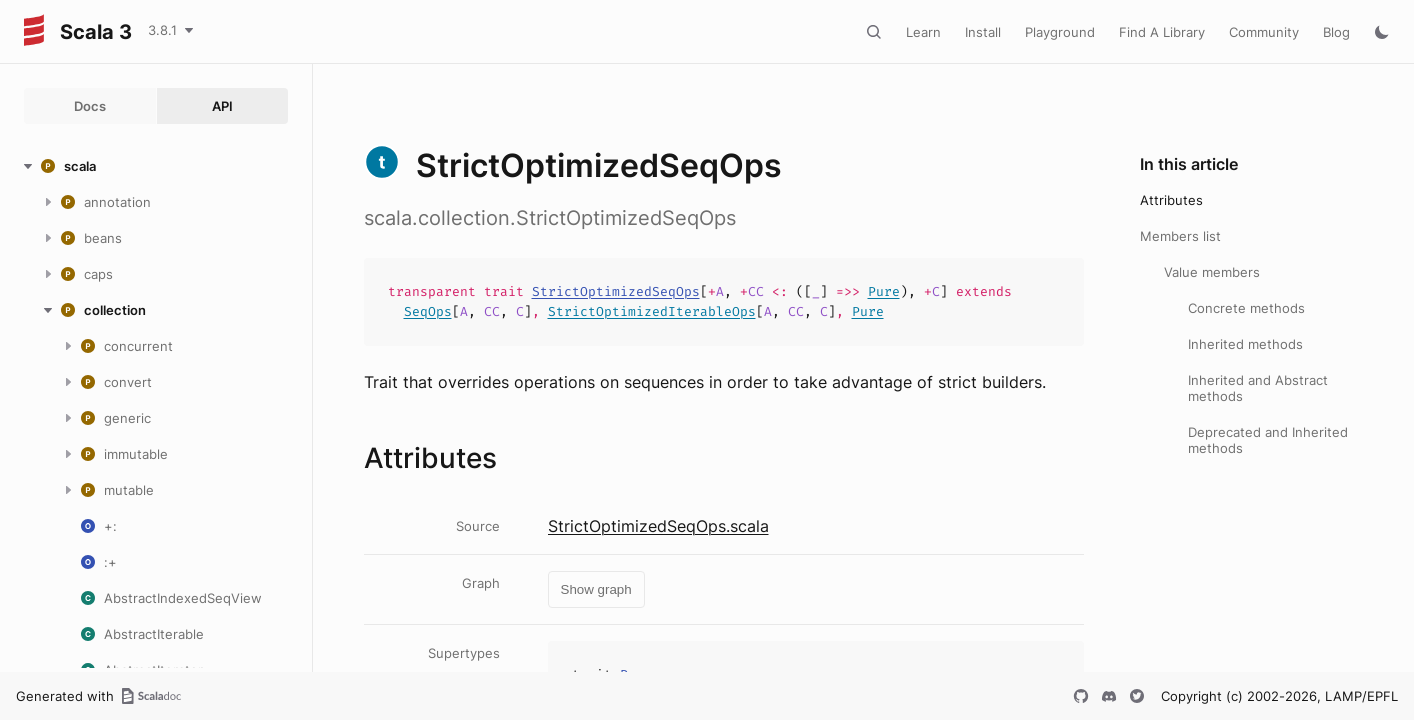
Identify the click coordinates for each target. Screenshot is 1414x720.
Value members (1212, 272)
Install (983, 32)
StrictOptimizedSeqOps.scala (658, 526)
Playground (1060, 32)
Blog (1336, 32)
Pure (884, 291)
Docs (90, 106)
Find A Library (1162, 32)
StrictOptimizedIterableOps (652, 311)
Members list (1180, 236)
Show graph (596, 589)
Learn (923, 32)
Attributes (1171, 200)
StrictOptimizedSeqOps (616, 291)
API (222, 106)
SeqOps (428, 311)
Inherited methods (1245, 344)
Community (1264, 32)
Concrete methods (1246, 308)
